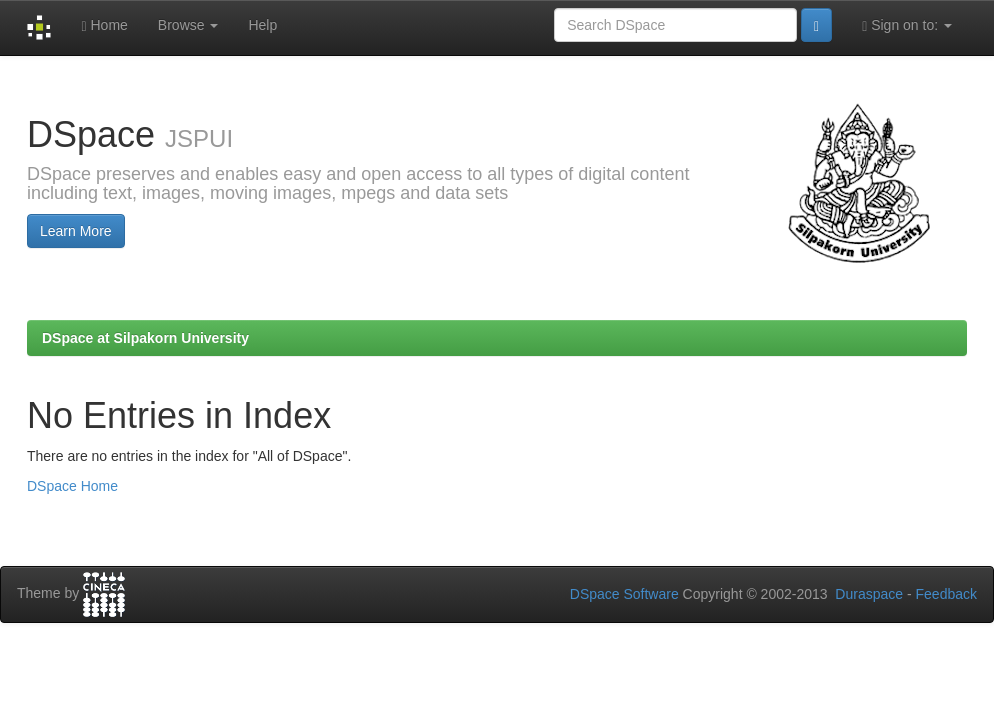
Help (262, 25)
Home (104, 25)
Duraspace (869, 594)
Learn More (76, 231)
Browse (188, 25)
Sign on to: (907, 25)
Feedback (946, 594)
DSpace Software (624, 594)
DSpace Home (72, 486)
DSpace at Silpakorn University (145, 338)
